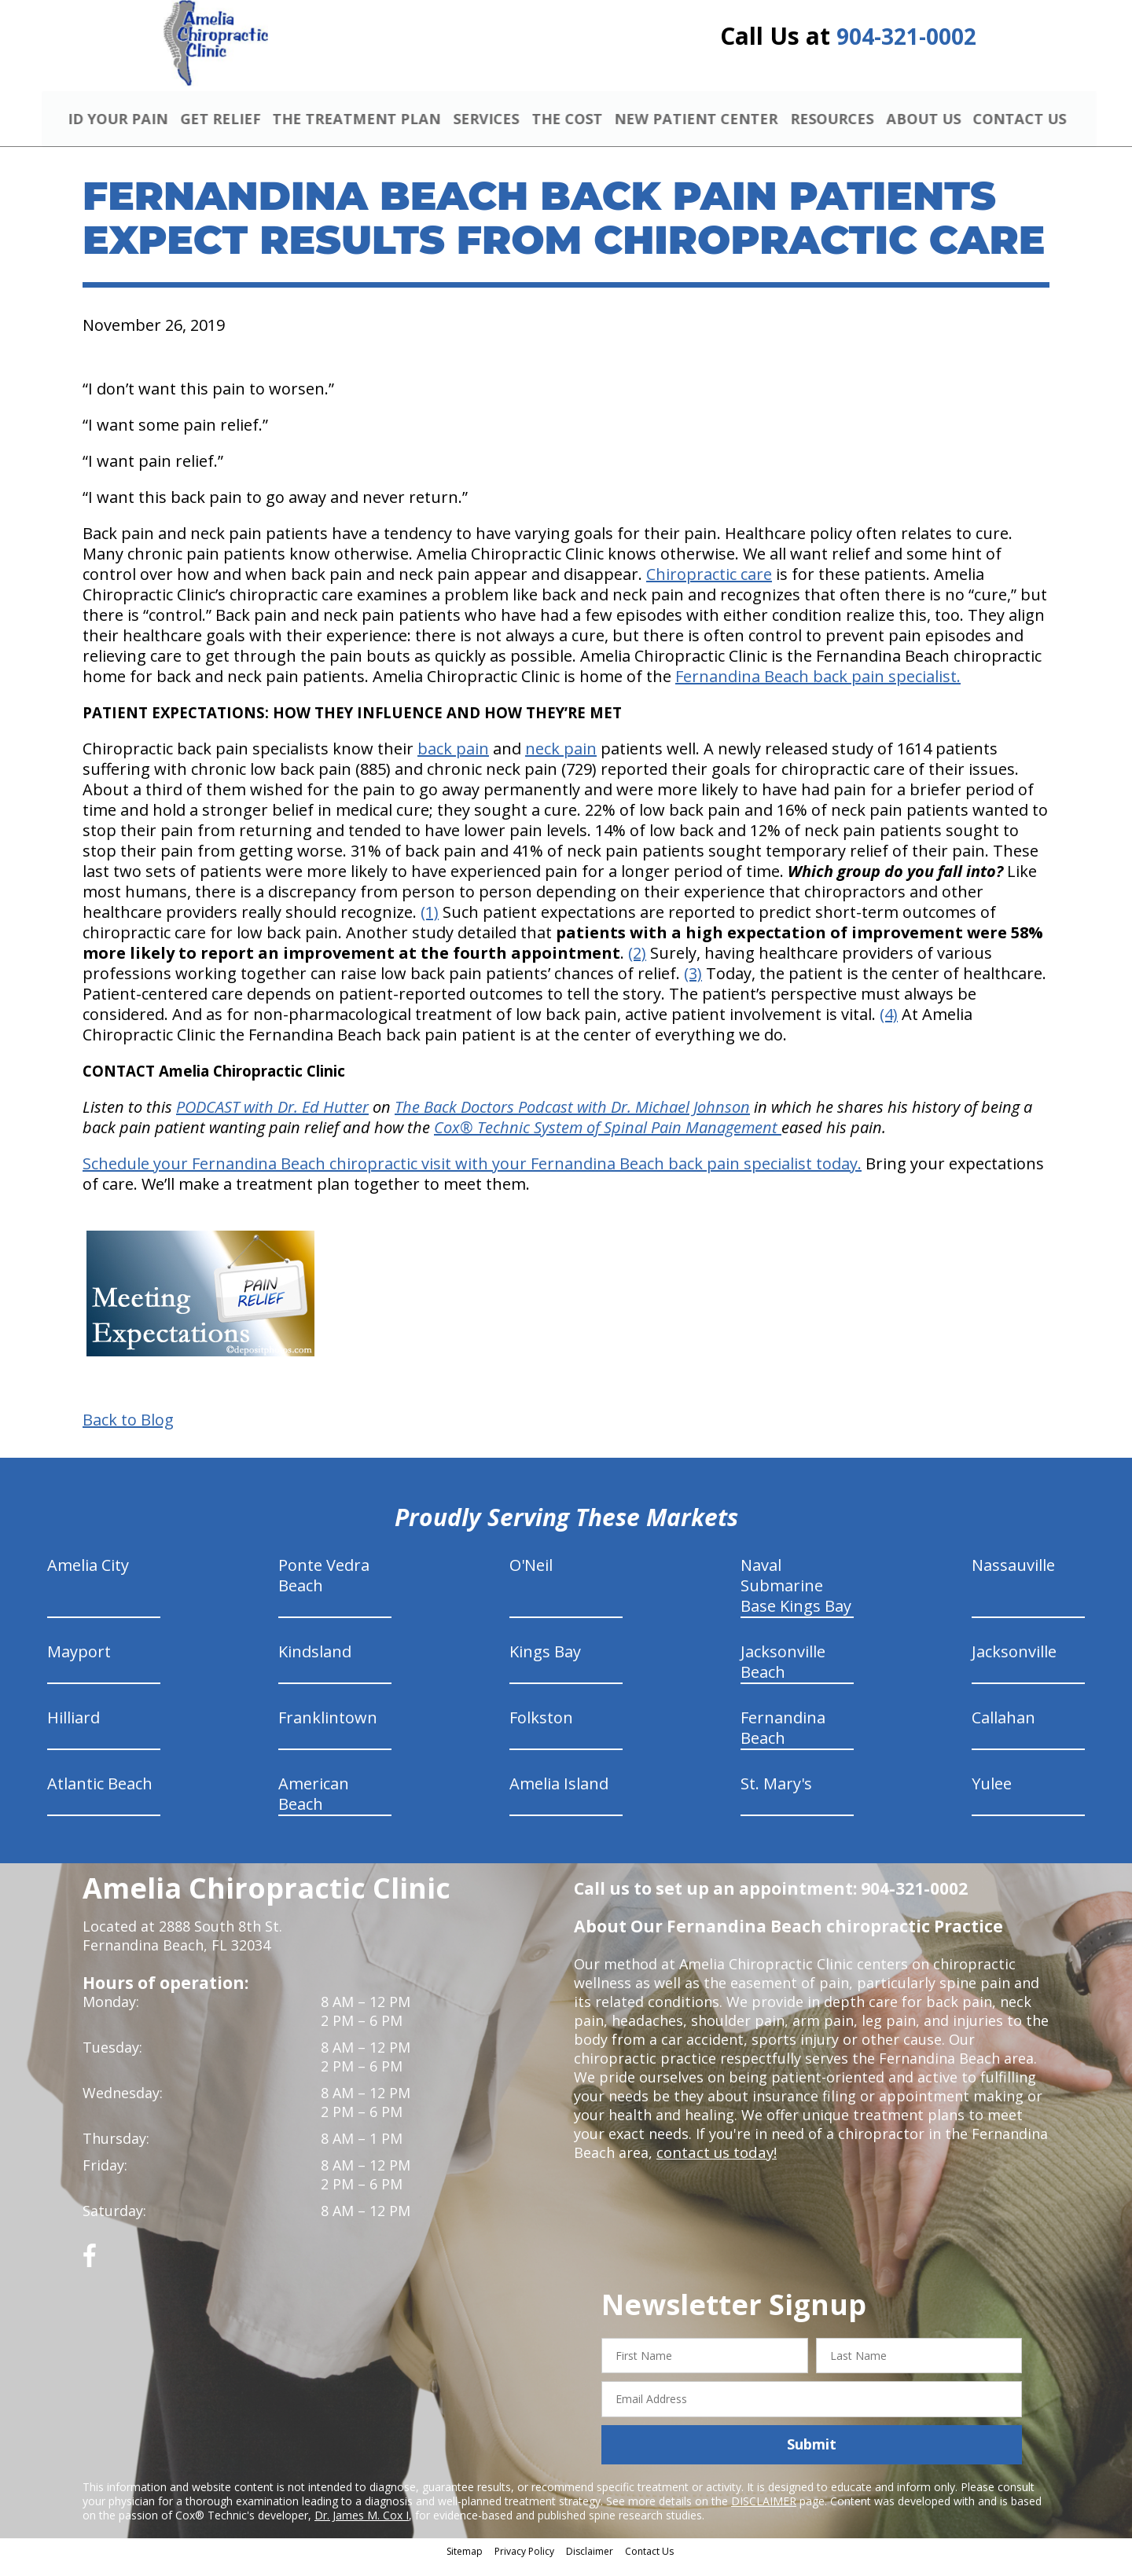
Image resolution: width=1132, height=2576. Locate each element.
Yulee (992, 1796)
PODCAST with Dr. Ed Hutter (272, 1120)
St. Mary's (776, 1796)
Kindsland (314, 1664)
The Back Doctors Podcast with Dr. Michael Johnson (572, 1120)
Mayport (79, 1664)
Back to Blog (128, 1433)
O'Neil (531, 1578)
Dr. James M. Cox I (361, 2528)
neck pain (561, 761)
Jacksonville (1014, 1664)
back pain (453, 761)
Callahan (1003, 1730)
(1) (430, 925)
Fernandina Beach (783, 1741)
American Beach (313, 1807)
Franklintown (327, 1730)
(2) (637, 966)
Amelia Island (558, 1796)
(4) (889, 1027)
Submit (811, 2458)
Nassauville (1013, 1578)
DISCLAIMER (763, 2514)
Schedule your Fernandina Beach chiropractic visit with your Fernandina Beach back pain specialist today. (472, 1176)
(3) (693, 986)
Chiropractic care (709, 587)
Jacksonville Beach (783, 1675)
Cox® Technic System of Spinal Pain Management (607, 1140)
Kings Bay (545, 1664)
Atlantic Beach (100, 1796)
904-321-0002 (906, 41)
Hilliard (73, 1730)
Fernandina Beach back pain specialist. (818, 689)
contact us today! (715, 2165)
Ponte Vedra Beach (323, 1588)
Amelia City (88, 1578)
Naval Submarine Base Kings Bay (796, 1599)
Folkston (541, 1730)
